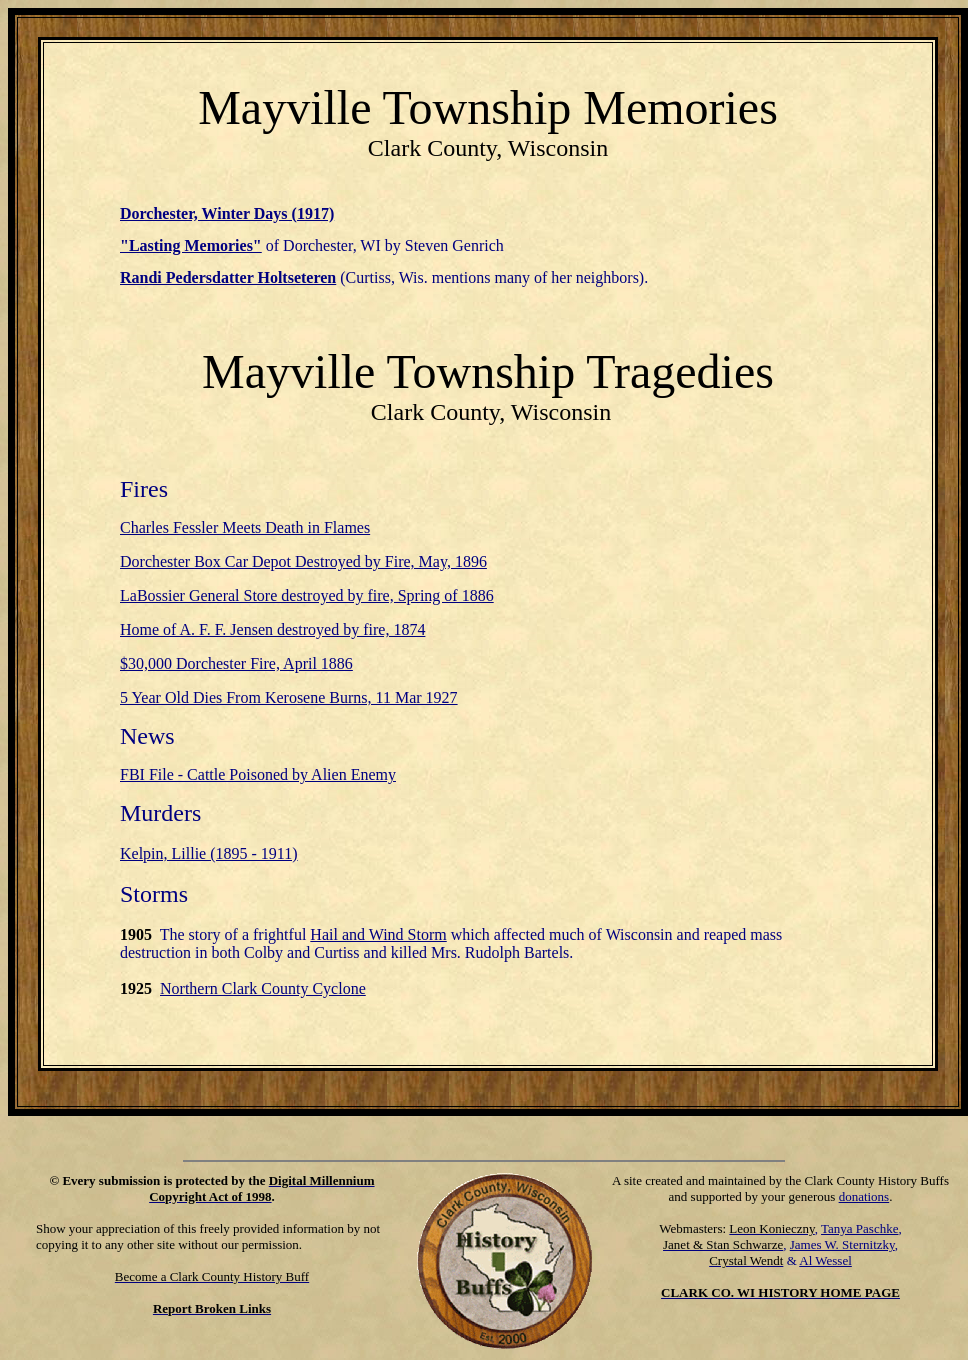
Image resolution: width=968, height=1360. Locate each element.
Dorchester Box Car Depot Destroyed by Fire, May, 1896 (303, 561)
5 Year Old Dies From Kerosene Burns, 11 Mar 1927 (289, 697)
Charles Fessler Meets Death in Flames (245, 527)
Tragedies (680, 371)
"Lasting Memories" (191, 245)
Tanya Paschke (859, 1228)
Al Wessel (825, 1260)
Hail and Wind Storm (378, 934)
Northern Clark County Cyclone (263, 988)
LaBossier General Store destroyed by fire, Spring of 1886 (307, 595)
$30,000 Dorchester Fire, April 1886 (236, 663)
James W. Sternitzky (842, 1244)
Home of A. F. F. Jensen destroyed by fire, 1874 (272, 629)
